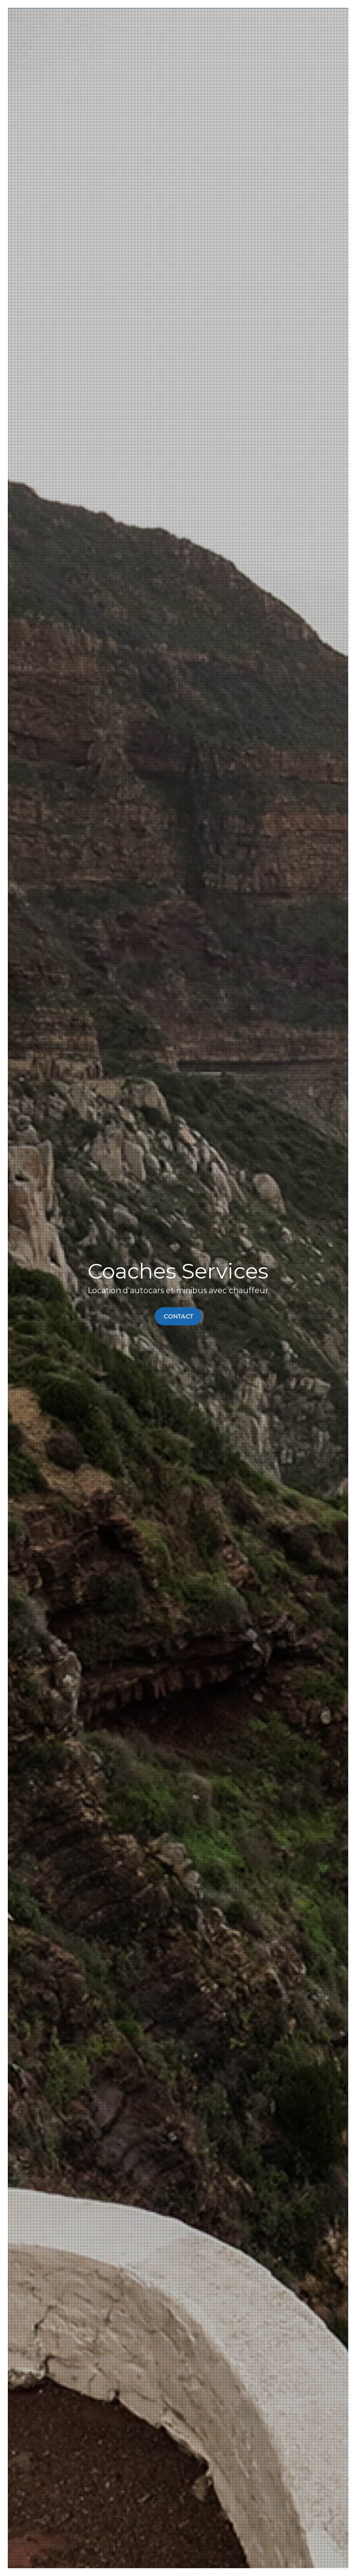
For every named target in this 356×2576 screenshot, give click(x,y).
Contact (178, 1316)
